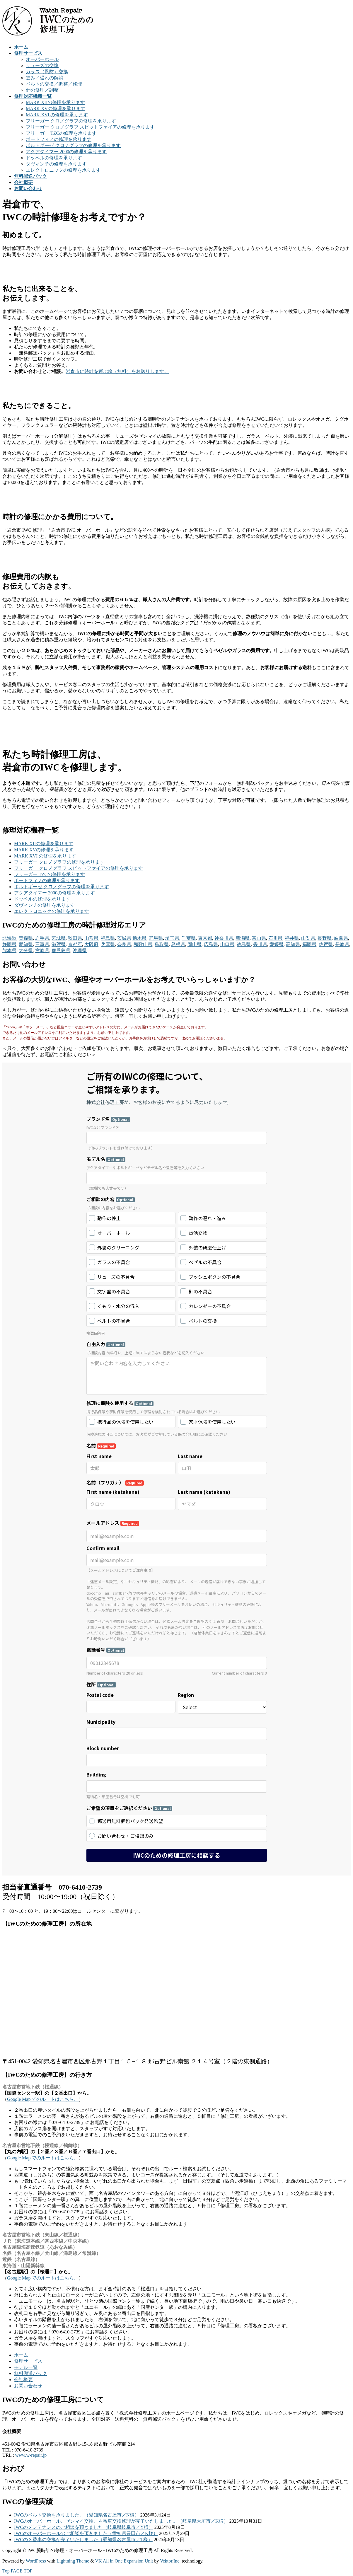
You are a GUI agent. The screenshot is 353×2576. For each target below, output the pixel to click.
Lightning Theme (73, 2560)
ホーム (21, 2354)
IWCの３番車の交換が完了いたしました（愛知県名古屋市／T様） (83, 2539)
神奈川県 (223, 938)
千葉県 (189, 938)
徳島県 (244, 944)
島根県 (178, 944)
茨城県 (124, 938)
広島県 (211, 944)
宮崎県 (42, 950)
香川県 (260, 944)
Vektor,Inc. (170, 2560)
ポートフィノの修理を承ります (58, 139)
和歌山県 (143, 944)
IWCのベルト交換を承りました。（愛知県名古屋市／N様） (76, 2514)
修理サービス (28, 2361)
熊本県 (9, 950)
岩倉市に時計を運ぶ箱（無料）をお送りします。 (117, 371)
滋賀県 (59, 944)
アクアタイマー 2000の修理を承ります (66, 151)
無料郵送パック (30, 2373)
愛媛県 (277, 944)
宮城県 (59, 938)
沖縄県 (80, 950)
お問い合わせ (28, 2385)
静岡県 (9, 944)
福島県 (108, 938)
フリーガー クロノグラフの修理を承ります (71, 120)
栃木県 (139, 938)
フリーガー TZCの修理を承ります (61, 133)
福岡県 (309, 944)
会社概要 (23, 2379)
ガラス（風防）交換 (47, 71)
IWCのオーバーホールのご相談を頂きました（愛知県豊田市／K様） (86, 2533)
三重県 (42, 944)
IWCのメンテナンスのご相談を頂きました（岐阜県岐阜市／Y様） (83, 2527)
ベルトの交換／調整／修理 (54, 83)
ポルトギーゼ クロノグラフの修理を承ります (73, 145)
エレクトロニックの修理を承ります (63, 170)
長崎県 (342, 944)
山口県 (227, 944)
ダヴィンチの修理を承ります (56, 163)
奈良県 (124, 944)
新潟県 (243, 938)
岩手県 (42, 938)
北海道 (9, 938)
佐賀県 (326, 944)
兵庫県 (108, 944)
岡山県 (194, 944)
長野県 (325, 938)
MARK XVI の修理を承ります (57, 114)
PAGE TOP (22, 2570)
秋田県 (75, 938)
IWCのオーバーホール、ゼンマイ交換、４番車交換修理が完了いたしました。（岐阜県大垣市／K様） (121, 2521)
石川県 (275, 938)
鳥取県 (162, 944)
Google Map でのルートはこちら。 (43, 2099)
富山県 (259, 938)
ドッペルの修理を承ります (54, 157)
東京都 (205, 938)
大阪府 (91, 944)
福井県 (292, 938)
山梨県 (308, 938)
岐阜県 (341, 938)
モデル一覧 (25, 2367)
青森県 (26, 938)
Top (6, 2570)
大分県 (26, 950)
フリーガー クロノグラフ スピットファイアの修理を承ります (90, 127)
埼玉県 (172, 938)
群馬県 (156, 938)
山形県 (91, 938)
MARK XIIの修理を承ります (55, 102)
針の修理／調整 (42, 90)
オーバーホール (42, 59)
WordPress (36, 2560)
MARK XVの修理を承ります (55, 108)
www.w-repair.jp (31, 2455)
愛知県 (26, 944)
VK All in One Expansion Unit (124, 2560)
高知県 (293, 944)
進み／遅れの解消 (44, 77)
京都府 (75, 944)
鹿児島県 (61, 950)
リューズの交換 (42, 65)
